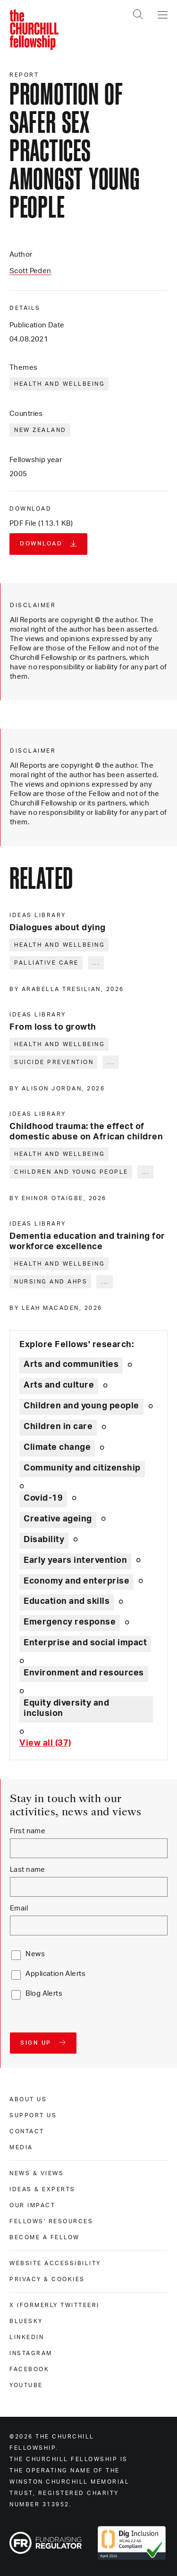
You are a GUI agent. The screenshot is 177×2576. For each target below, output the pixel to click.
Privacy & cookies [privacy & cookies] (47, 2279)
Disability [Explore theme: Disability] (44, 1540)
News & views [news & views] (36, 2173)
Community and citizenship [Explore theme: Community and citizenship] (82, 1468)
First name (27, 1831)
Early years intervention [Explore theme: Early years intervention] (75, 1560)
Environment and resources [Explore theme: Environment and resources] (84, 1673)
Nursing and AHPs (50, 1281)
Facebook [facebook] (29, 2369)
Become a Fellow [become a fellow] (44, 2237)
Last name (27, 1869)
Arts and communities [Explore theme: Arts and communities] (71, 1364)
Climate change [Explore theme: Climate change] (57, 1447)
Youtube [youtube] (26, 2385)
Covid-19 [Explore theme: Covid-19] (43, 1498)
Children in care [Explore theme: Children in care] (58, 1426)
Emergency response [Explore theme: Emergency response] (70, 1622)
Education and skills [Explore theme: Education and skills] (67, 1601)
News (35, 1954)
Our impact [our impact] (32, 2205)
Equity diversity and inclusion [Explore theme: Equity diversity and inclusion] (66, 1708)
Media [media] (21, 2147)
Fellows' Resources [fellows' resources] (51, 2221)
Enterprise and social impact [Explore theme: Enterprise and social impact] (85, 1643)
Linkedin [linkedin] (26, 2337)
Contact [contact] (26, 2131)
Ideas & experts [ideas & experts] (42, 2189)
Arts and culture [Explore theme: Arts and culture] (59, 1385)
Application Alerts (55, 1973)
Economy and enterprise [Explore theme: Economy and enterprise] (76, 1581)
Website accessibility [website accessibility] (55, 2263)
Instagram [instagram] (30, 2353)
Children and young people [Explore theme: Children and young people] (81, 1406)
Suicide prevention (53, 1062)
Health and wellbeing (59, 384)
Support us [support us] (33, 2115)
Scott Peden (30, 271)
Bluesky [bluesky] (26, 2321)
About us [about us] (28, 2099)
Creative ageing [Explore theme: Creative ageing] (58, 1519)
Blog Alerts (43, 1993)
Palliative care (46, 963)
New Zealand (40, 430)
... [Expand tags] (97, 963)
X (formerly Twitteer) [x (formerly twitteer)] (54, 2305)
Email (19, 1908)
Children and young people (71, 1172)
